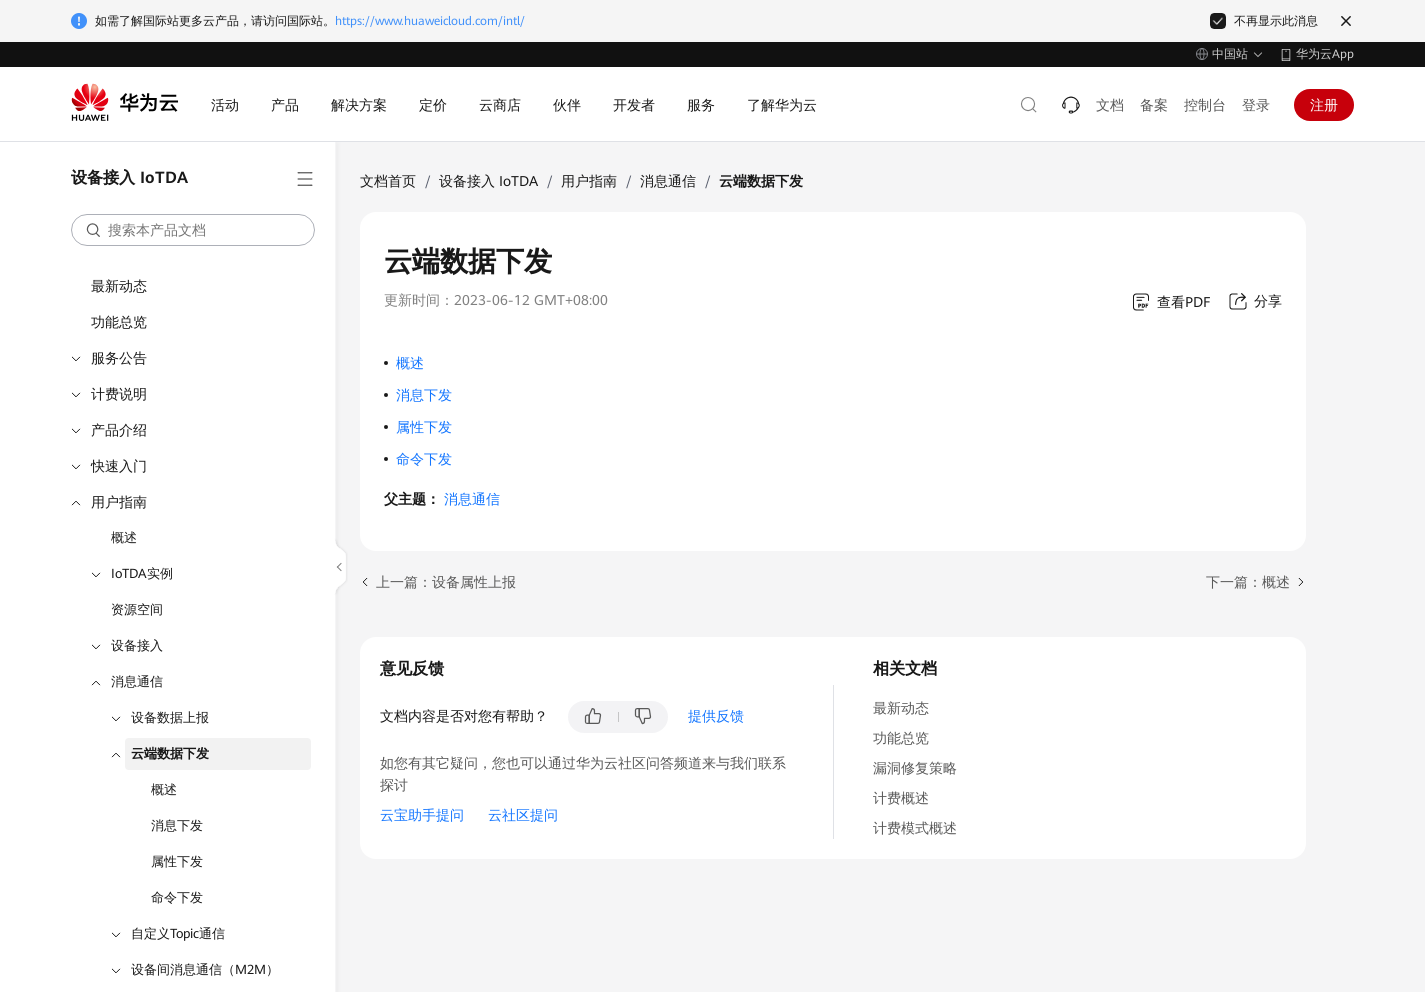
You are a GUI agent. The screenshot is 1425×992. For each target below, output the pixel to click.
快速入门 (119, 466)
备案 (1154, 105)
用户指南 (119, 502)
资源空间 (137, 609)
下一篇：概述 (1248, 582)
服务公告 (119, 358)
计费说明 (119, 394)
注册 (1324, 105)
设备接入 (137, 645)
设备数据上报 (170, 717)
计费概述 (901, 798)
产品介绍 (119, 430)
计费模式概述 (915, 828)
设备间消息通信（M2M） (205, 969)
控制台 (1205, 105)
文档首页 (388, 181)
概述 (124, 537)
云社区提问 (523, 815)
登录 (1256, 105)
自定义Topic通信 (178, 933)
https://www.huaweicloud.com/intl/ (430, 21)
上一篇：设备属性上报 (446, 582)
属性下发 (177, 861)
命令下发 (177, 897)
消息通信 (137, 681)
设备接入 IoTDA (488, 181)
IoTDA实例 (142, 573)
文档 (1110, 105)
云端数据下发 (170, 753)
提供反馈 (716, 716)
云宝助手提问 (422, 815)
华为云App (1325, 54)
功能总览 (119, 322)
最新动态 (119, 286)
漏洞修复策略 (915, 768)
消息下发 (177, 825)
